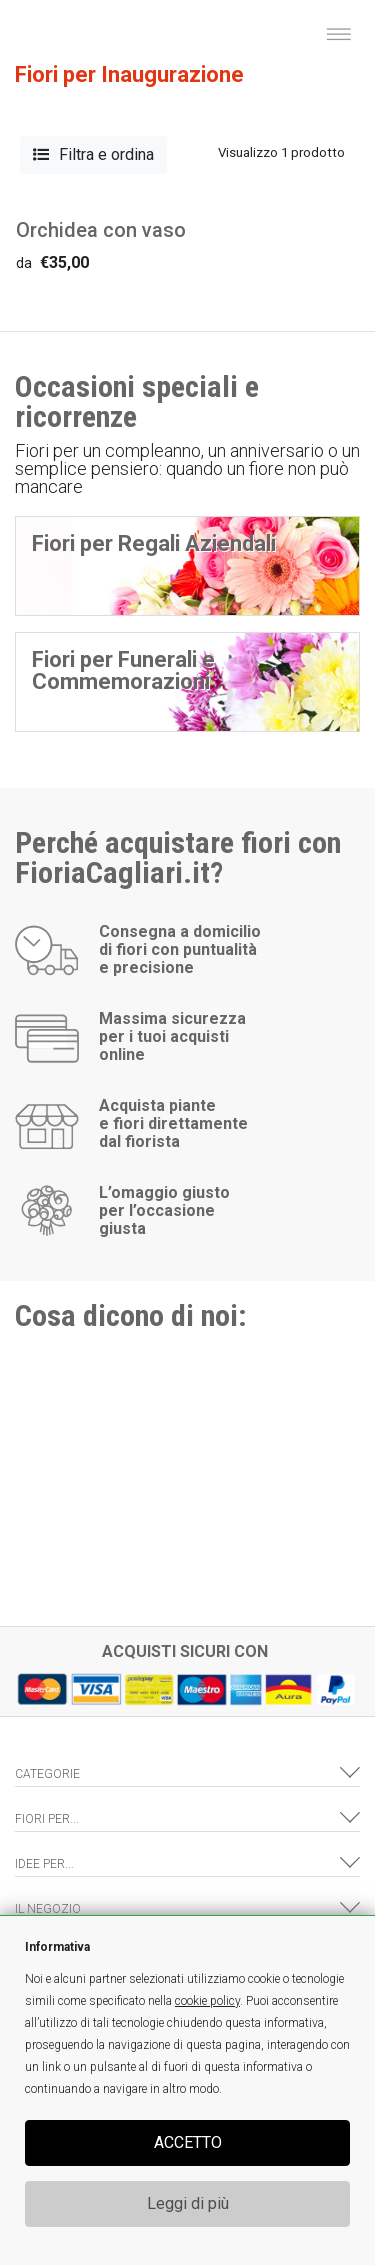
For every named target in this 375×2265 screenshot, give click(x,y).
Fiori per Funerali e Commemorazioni (123, 670)
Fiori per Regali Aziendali (154, 543)
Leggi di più (188, 2203)
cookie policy (207, 2001)
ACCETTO (188, 2142)
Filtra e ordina (93, 154)
